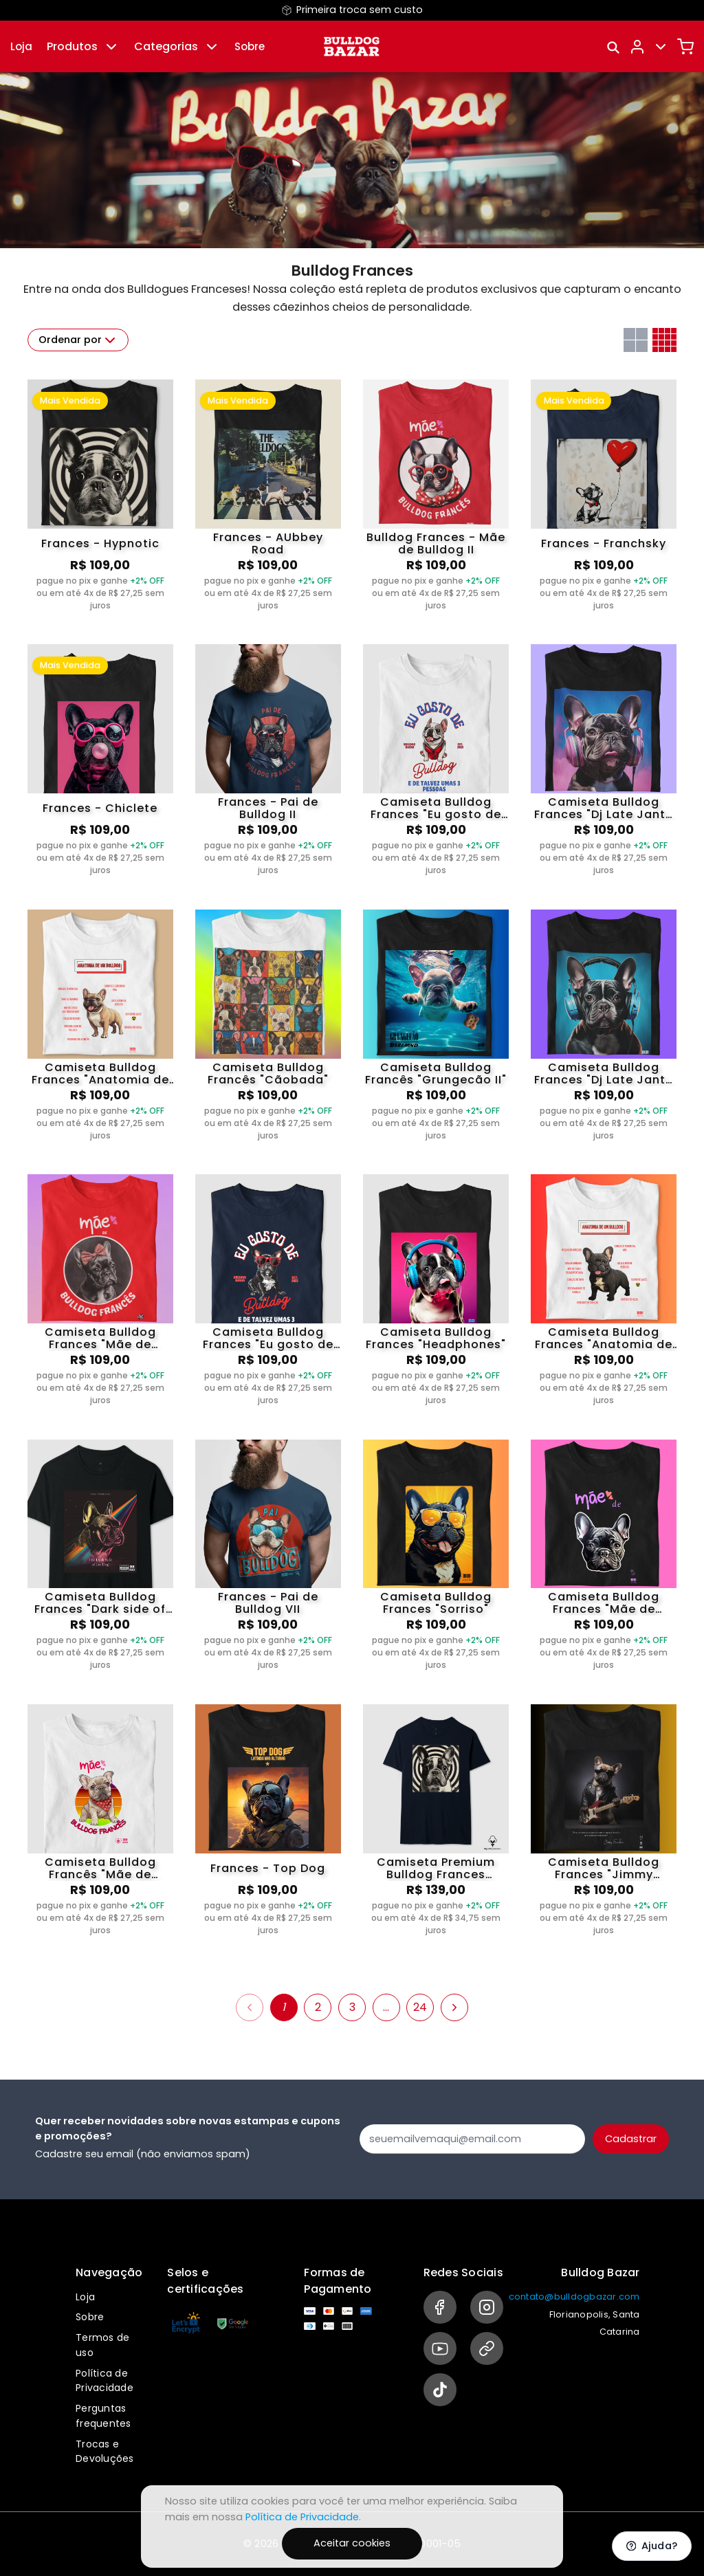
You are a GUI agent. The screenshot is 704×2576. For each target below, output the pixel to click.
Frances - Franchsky (603, 543)
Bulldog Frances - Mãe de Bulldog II (435, 543)
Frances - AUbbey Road (268, 543)
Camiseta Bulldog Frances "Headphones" (436, 1338)
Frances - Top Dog (267, 1868)
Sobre (249, 46)
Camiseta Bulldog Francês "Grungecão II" (436, 1073)
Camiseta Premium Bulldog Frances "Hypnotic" (436, 1868)
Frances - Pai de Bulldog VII (268, 1603)
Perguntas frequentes (103, 2415)
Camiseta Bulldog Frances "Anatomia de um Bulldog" (100, 1073)
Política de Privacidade (104, 2380)
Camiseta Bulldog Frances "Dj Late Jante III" (603, 808)
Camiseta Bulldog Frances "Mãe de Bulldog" (603, 1603)
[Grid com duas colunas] (636, 340)
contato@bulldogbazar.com (574, 2296)
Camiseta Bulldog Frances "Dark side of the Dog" (100, 1603)
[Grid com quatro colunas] (664, 340)
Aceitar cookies (352, 2543)
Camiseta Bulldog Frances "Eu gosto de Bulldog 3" (268, 1338)
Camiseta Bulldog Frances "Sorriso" (436, 1603)
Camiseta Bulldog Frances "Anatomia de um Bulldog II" (603, 1338)
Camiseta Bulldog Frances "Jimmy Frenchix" (603, 1868)
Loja (21, 46)
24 (420, 2007)
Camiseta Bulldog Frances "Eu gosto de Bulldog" (436, 808)
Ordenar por (78, 340)
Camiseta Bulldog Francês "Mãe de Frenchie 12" (100, 1868)
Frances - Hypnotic (100, 543)
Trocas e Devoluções (105, 2451)
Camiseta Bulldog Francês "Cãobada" (268, 1073)
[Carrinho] (685, 46)
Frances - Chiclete (100, 808)
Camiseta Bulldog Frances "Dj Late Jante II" (603, 1073)
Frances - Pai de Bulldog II (268, 808)
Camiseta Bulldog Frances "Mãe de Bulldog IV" (100, 1338)
